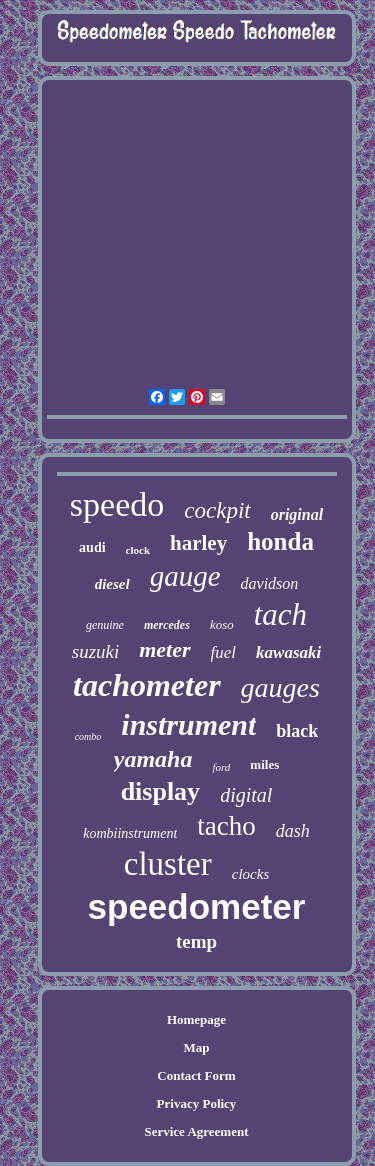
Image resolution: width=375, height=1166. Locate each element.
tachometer (147, 685)
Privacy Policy (197, 1103)
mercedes (167, 625)
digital (246, 795)
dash (293, 831)
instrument (188, 724)
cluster (168, 864)
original (297, 514)
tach (280, 614)
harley (198, 543)
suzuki (96, 651)
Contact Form (196, 1075)
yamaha (153, 759)
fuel (224, 652)
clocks (250, 874)
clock (138, 550)
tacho (226, 826)
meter (164, 649)
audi (92, 547)
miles (264, 764)
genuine (105, 625)
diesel (112, 584)
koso (222, 624)
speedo (117, 504)
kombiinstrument (130, 833)
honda (280, 541)
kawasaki (288, 652)
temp (196, 941)
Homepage (196, 1019)
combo (88, 736)
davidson (270, 583)
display (161, 791)
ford (221, 767)
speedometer (197, 906)
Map (196, 1047)
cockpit (217, 510)
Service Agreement (196, 1131)
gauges (280, 687)
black (297, 731)
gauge (185, 576)
